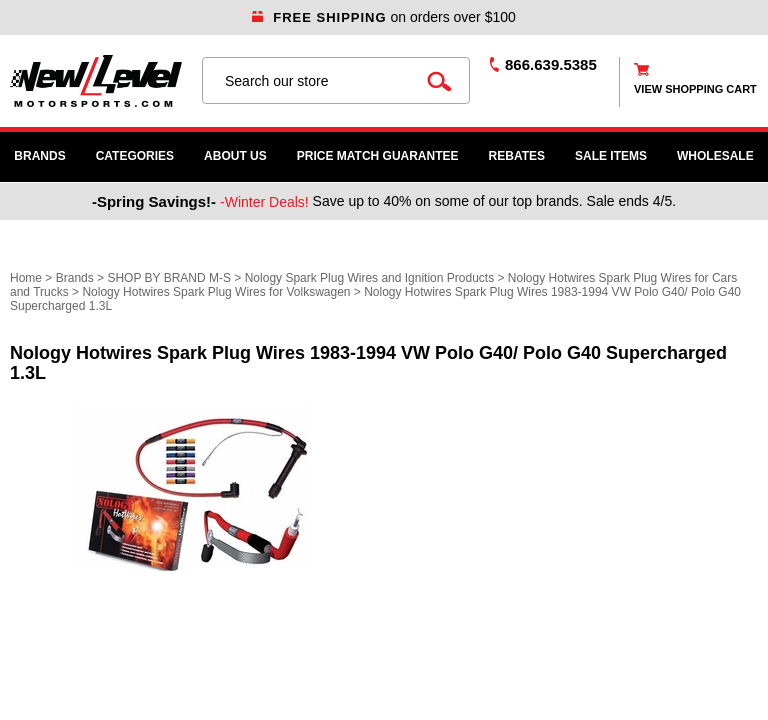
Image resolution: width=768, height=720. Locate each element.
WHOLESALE (715, 156)
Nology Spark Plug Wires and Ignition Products (369, 278)
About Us (235, 156)
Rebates (517, 156)
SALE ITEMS (611, 156)
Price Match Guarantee (378, 156)
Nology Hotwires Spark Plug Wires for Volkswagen (216, 292)
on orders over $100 (384, 17)
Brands (39, 156)
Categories (135, 156)
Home (26, 278)
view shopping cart (695, 89)
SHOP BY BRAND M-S (169, 278)
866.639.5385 (551, 64)
